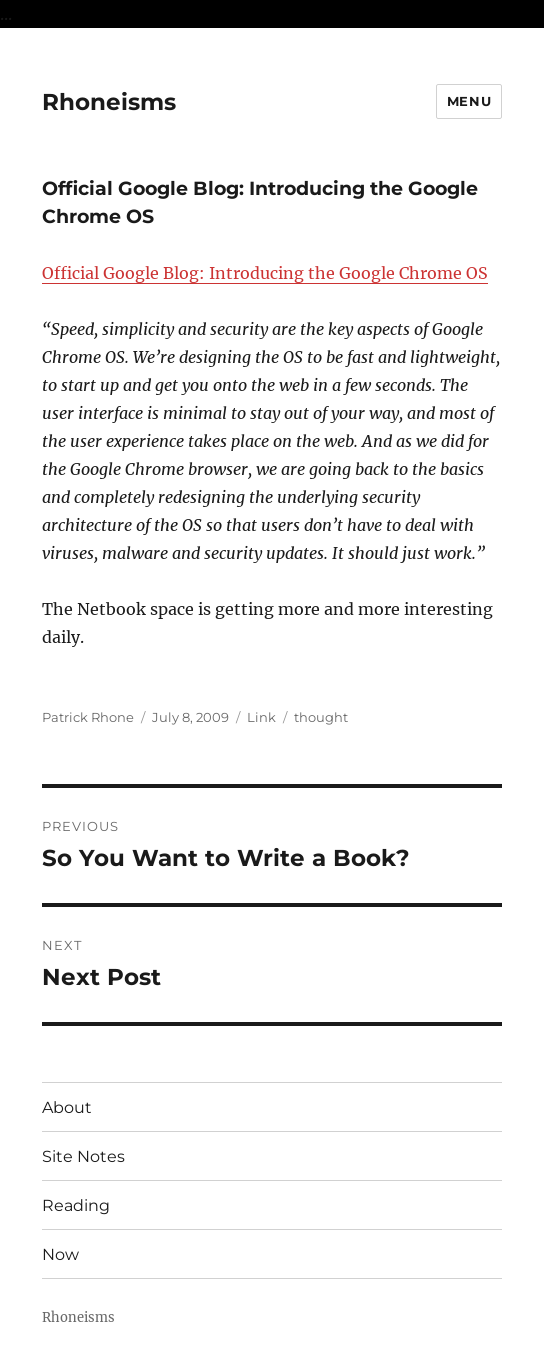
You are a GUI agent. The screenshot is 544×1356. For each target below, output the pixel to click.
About (67, 1107)
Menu (469, 101)
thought (321, 717)
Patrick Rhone (88, 717)
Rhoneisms (109, 102)
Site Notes (83, 1156)
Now (60, 1254)
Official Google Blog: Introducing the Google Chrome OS (265, 273)
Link (261, 717)
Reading (76, 1205)
